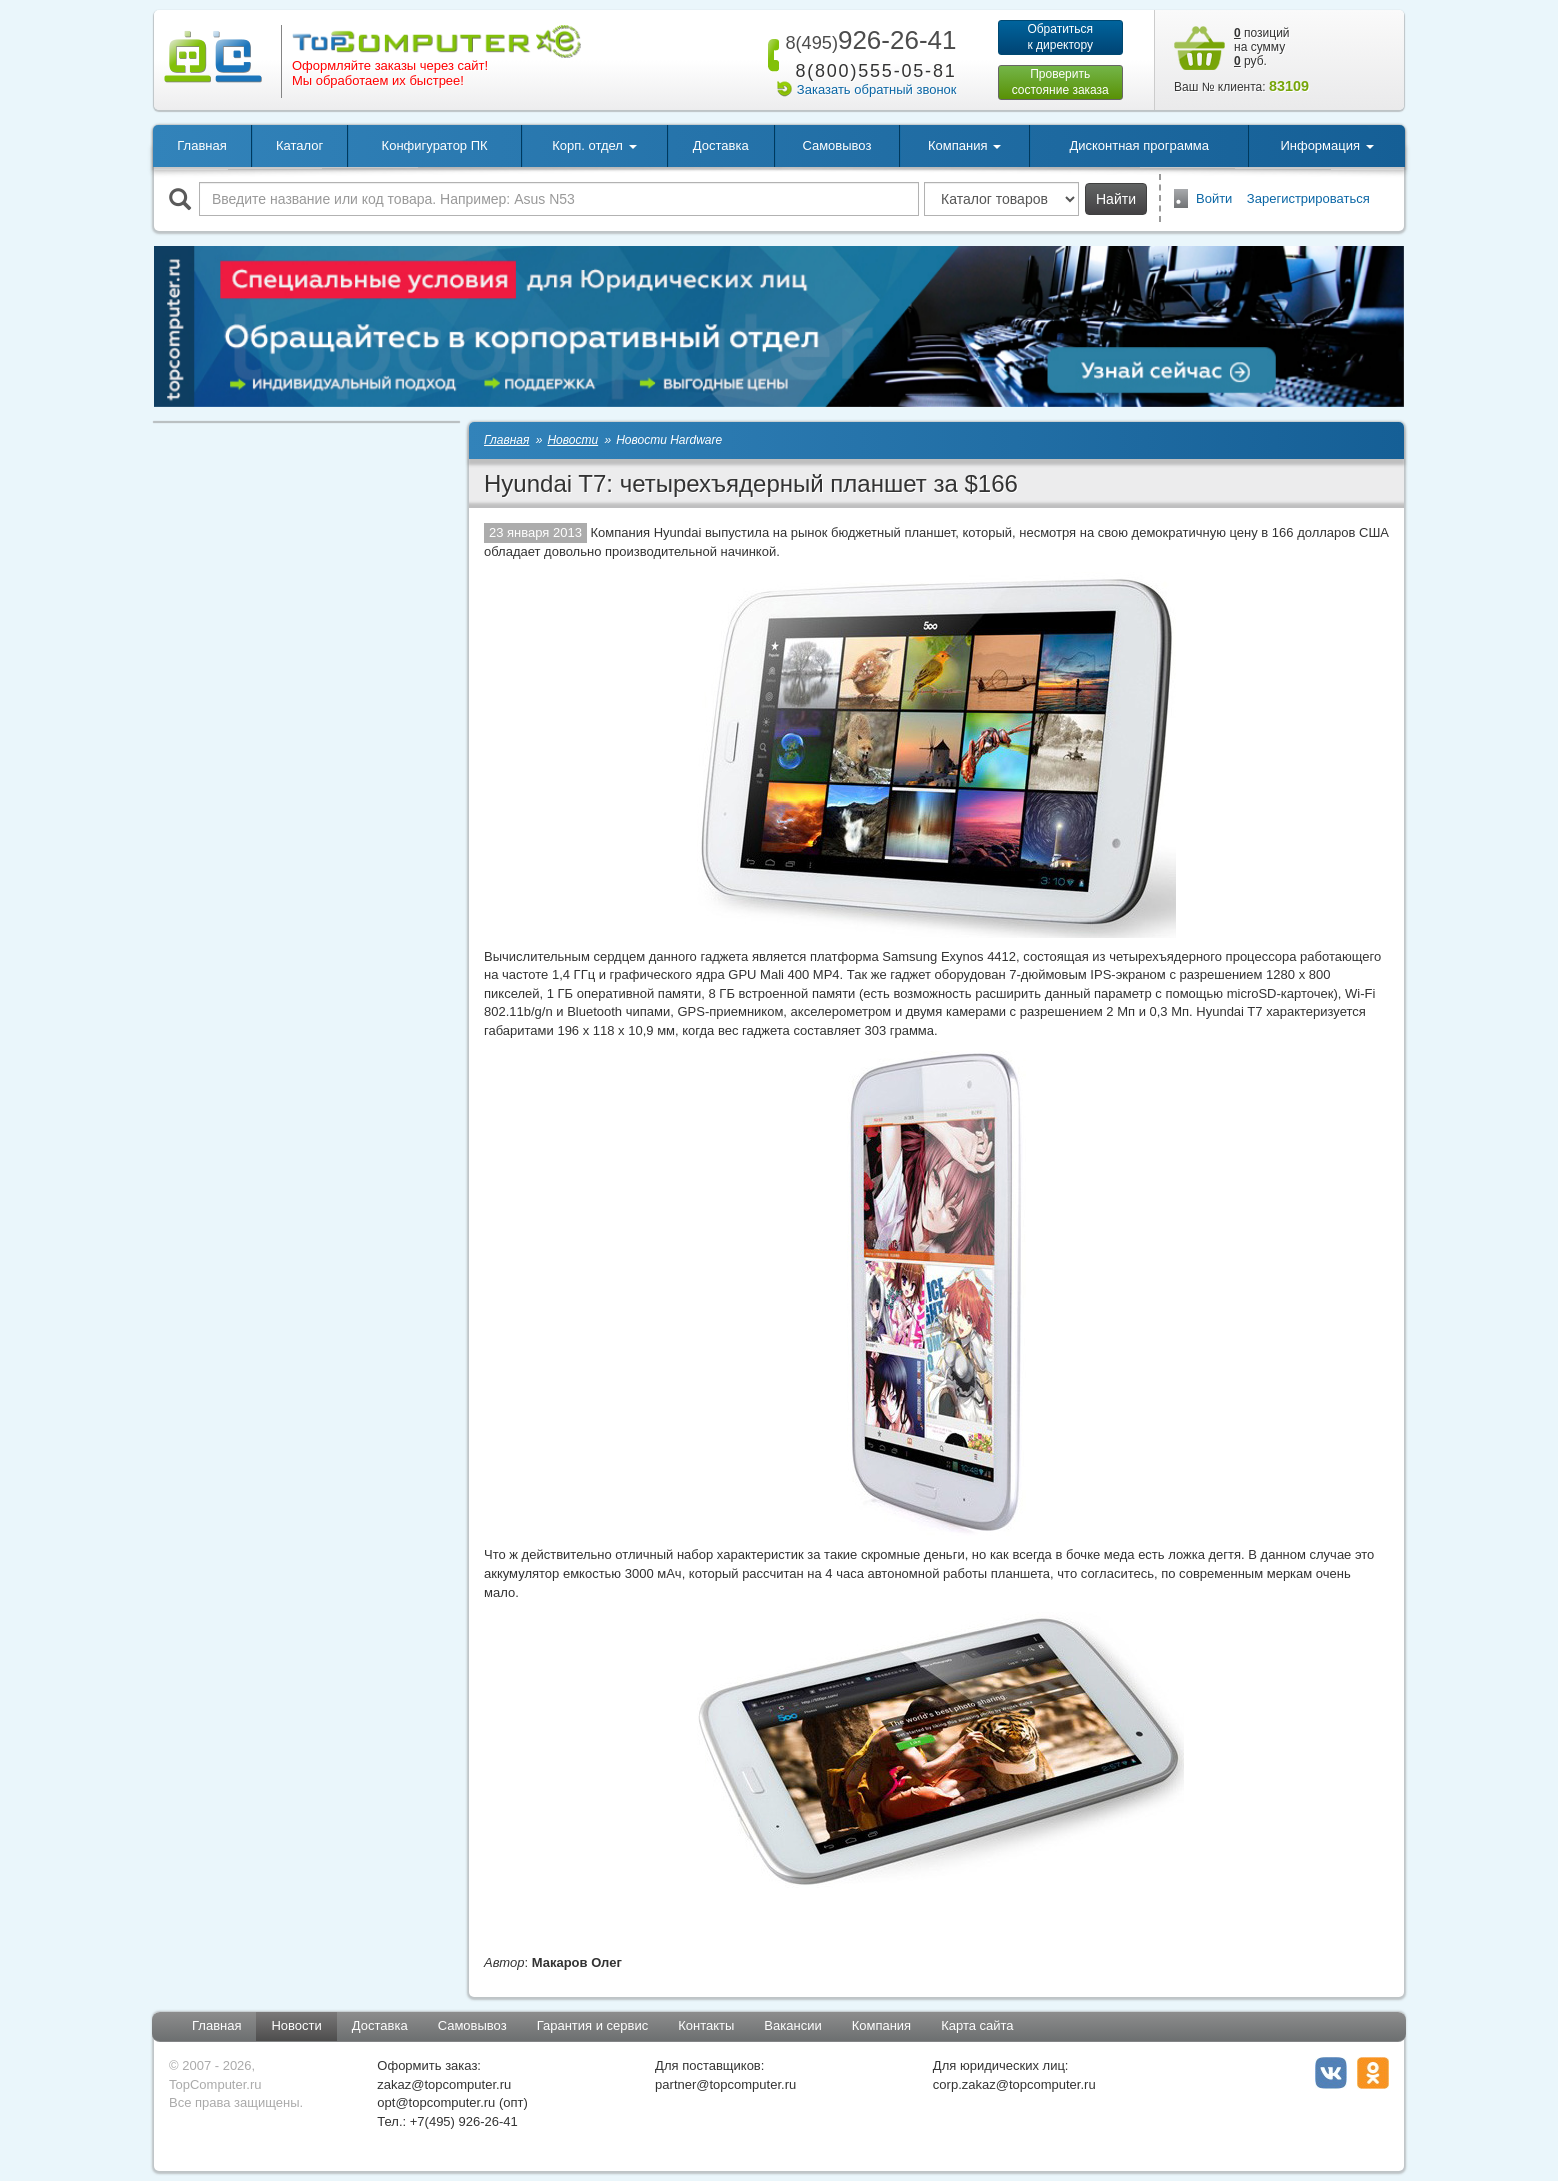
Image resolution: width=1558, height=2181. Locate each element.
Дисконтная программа (1139, 145)
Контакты (706, 2025)
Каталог (299, 145)
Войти (1214, 198)
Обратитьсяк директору (1060, 37)
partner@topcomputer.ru (725, 2084)
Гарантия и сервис (593, 2025)
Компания (882, 2025)
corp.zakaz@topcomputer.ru (1014, 2084)
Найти (1116, 199)
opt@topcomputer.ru (436, 2102)
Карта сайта (977, 2025)
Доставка (721, 145)
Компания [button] (964, 145)
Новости (296, 2025)
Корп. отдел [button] (594, 145)
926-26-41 (867, 40)
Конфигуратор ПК (435, 145)
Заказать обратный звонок (877, 89)
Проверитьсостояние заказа (1060, 82)
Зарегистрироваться (1308, 198)
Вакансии (792, 2025)
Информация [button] (1326, 145)
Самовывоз (836, 145)
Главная (201, 145)
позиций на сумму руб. (1262, 47)
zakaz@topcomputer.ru (444, 2084)
